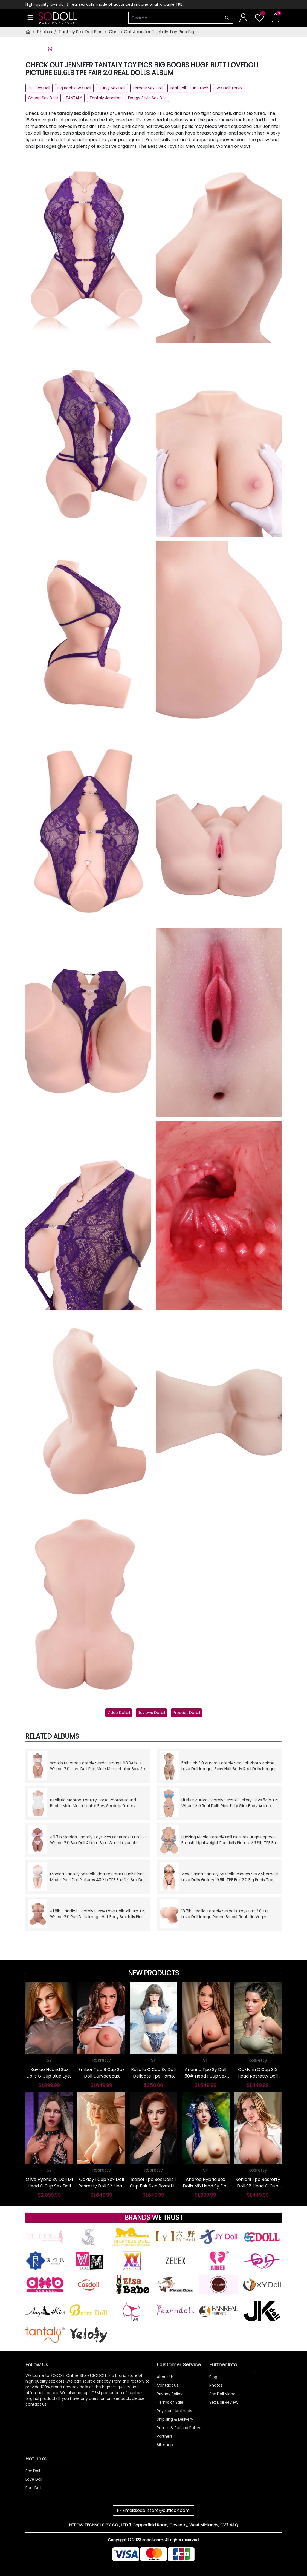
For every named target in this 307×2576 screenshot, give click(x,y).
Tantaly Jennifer (105, 98)
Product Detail (186, 1712)
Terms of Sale (170, 2402)
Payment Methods (174, 2411)
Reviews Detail (151, 1712)
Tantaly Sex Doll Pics (80, 31)
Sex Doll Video (222, 2394)
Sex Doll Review (223, 2402)
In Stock (200, 88)
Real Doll (178, 88)
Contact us (167, 2385)
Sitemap (165, 2444)
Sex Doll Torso (229, 88)
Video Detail (118, 1712)
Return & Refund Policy (178, 2427)
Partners (165, 2436)
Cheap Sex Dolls (43, 98)
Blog (213, 2377)
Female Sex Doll (148, 88)
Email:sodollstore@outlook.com (156, 2510)
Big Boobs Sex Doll (74, 88)
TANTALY (74, 98)
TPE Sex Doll (39, 88)
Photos (44, 31)
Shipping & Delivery (175, 2419)
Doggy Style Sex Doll (147, 98)
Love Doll (33, 2479)
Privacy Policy (170, 2394)
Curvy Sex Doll (112, 88)
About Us (165, 2377)
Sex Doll (32, 2471)
